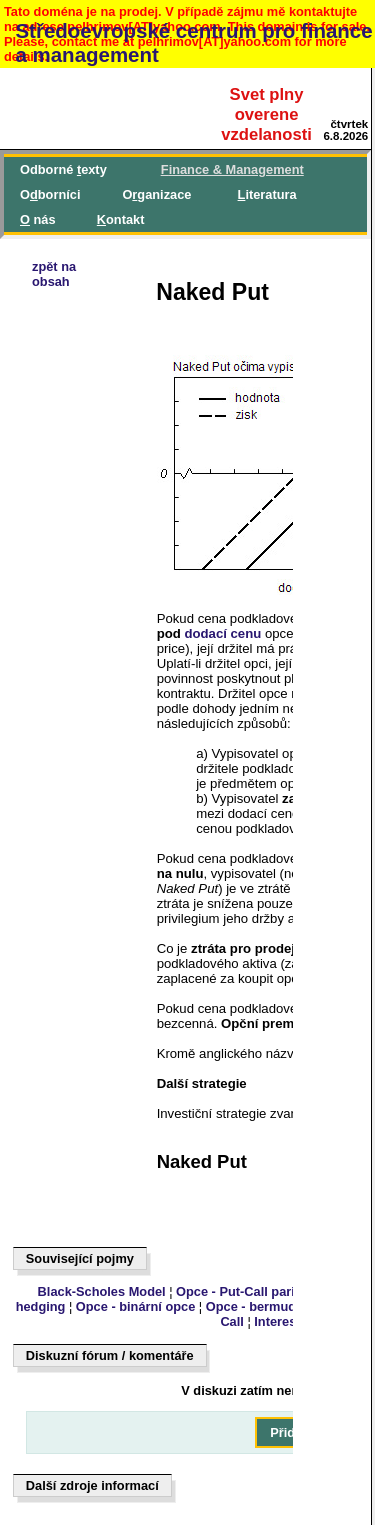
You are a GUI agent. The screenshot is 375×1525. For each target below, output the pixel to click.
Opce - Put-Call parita (241, 1291)
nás (38, 219)
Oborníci (50, 194)
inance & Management (232, 169)
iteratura (267, 194)
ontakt (121, 219)
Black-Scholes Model (102, 1291)
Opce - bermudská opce (278, 1306)
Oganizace (156, 194)
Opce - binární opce (135, 1306)
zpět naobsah (54, 274)
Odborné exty (63, 169)
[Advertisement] (106, 847)
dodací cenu (222, 633)
